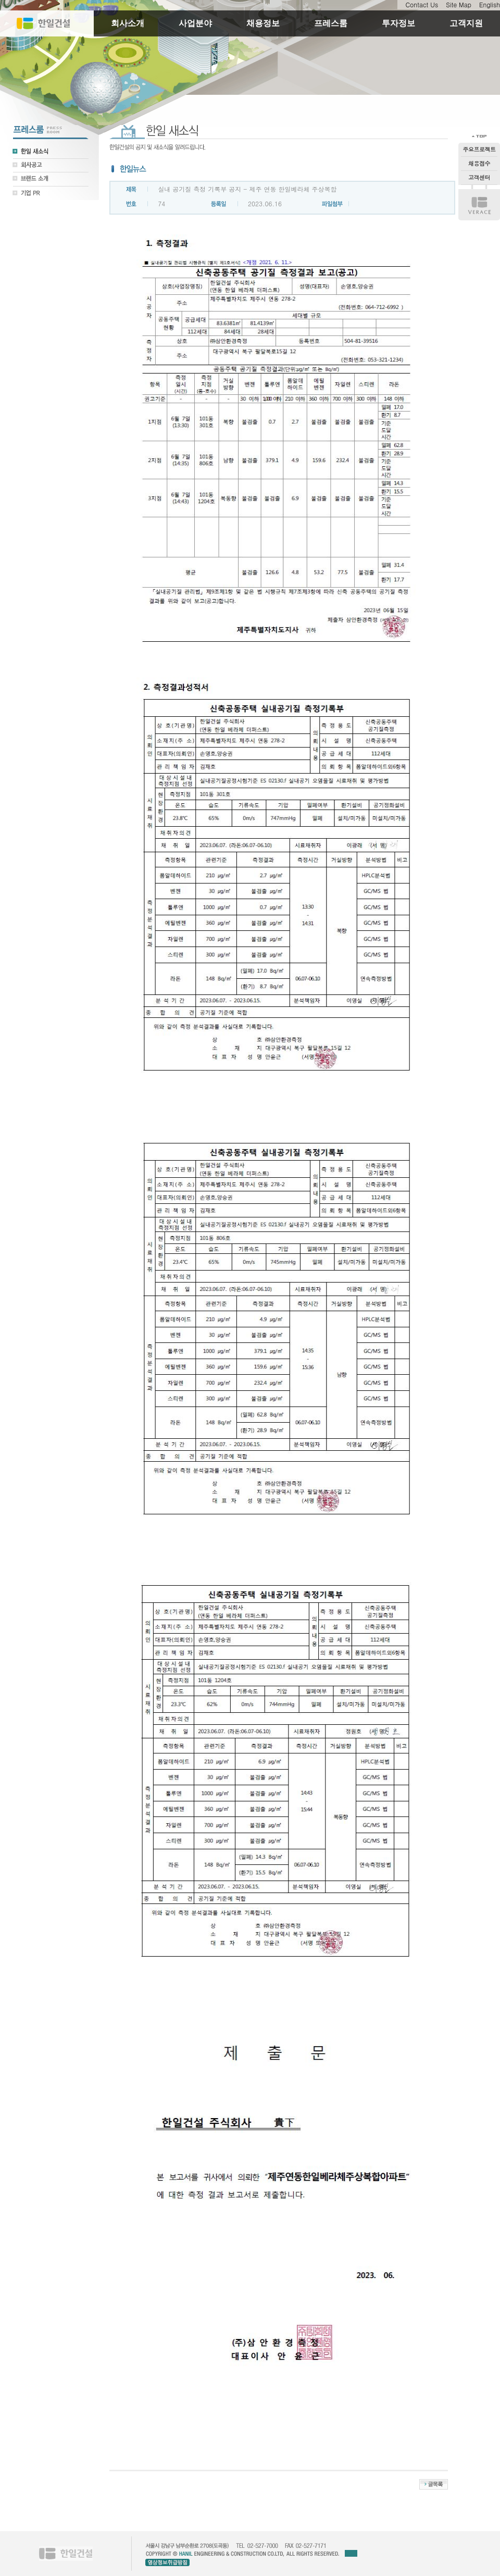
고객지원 (466, 23)
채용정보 (263, 23)
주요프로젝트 (479, 149)
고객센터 (479, 177)
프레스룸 (330, 23)
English (489, 4)
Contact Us (421, 4)
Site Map (458, 4)
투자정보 (398, 23)
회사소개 (127, 23)
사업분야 (195, 23)
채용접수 (479, 163)
